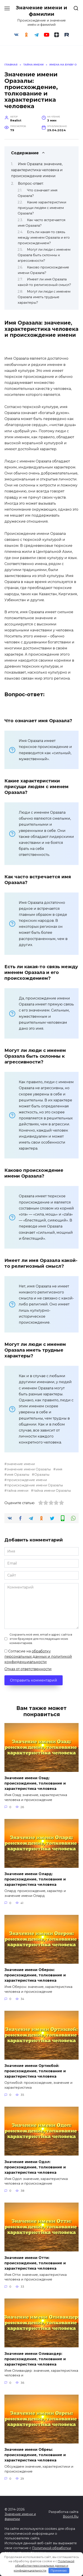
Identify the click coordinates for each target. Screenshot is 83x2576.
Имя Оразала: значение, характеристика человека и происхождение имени (37, 170)
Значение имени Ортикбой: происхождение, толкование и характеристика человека (35, 2071)
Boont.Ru (70, 2516)
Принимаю (59, 2570)
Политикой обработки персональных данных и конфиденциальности (44, 2565)
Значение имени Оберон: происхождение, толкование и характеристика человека (35, 1975)
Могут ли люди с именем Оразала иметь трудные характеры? (44, 297)
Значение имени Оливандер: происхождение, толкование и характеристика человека (35, 2358)
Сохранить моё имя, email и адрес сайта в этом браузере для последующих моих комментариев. (41, 1639)
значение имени (21, 1464)
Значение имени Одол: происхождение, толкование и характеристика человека (35, 2167)
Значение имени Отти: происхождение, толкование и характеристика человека (35, 2262)
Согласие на (38, 1656)
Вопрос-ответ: (31, 183)
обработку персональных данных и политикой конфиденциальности (38, 1656)
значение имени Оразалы (29, 1469)
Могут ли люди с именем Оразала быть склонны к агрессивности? (44, 255)
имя (59, 1469)
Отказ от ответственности (28, 1669)
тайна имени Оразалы (52, 1491)
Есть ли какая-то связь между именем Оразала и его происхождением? (44, 237)
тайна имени (17, 1491)
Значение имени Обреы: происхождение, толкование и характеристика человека (35, 2454)
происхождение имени (27, 1480)
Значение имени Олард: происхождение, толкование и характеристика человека (35, 1879)
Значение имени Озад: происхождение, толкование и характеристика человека (35, 1783)
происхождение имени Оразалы (35, 1485)
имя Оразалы (18, 1475)
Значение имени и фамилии (41, 10)
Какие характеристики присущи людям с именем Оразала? (42, 207)
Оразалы (41, 1475)
